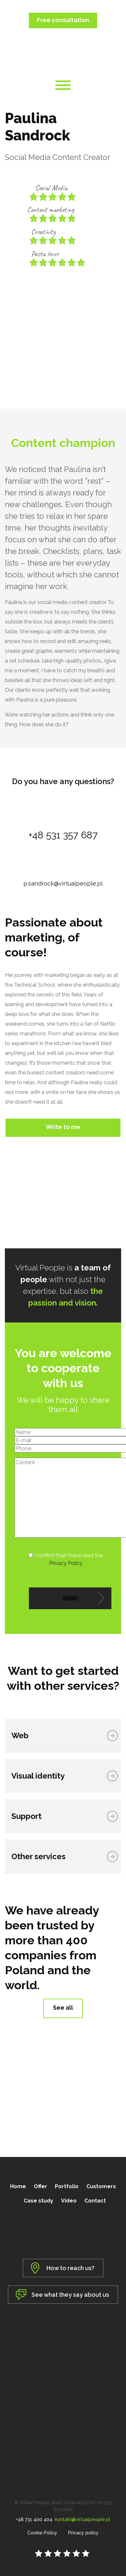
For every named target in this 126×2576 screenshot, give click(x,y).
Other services (38, 1856)
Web (20, 1735)
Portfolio (67, 2186)
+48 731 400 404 (34, 2519)
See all (63, 2007)
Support (26, 1816)
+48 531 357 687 (63, 835)
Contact (95, 2201)
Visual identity (38, 1776)
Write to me (63, 1127)
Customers (101, 2186)
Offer (40, 2186)
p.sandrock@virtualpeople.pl (63, 883)
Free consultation (63, 20)
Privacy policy (83, 2532)
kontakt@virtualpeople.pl (82, 2519)
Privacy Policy (65, 1563)
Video (69, 2201)
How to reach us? (70, 2268)
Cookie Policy (42, 2532)
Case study (38, 2201)
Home (18, 2186)
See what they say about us (70, 2294)
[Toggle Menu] (63, 85)
